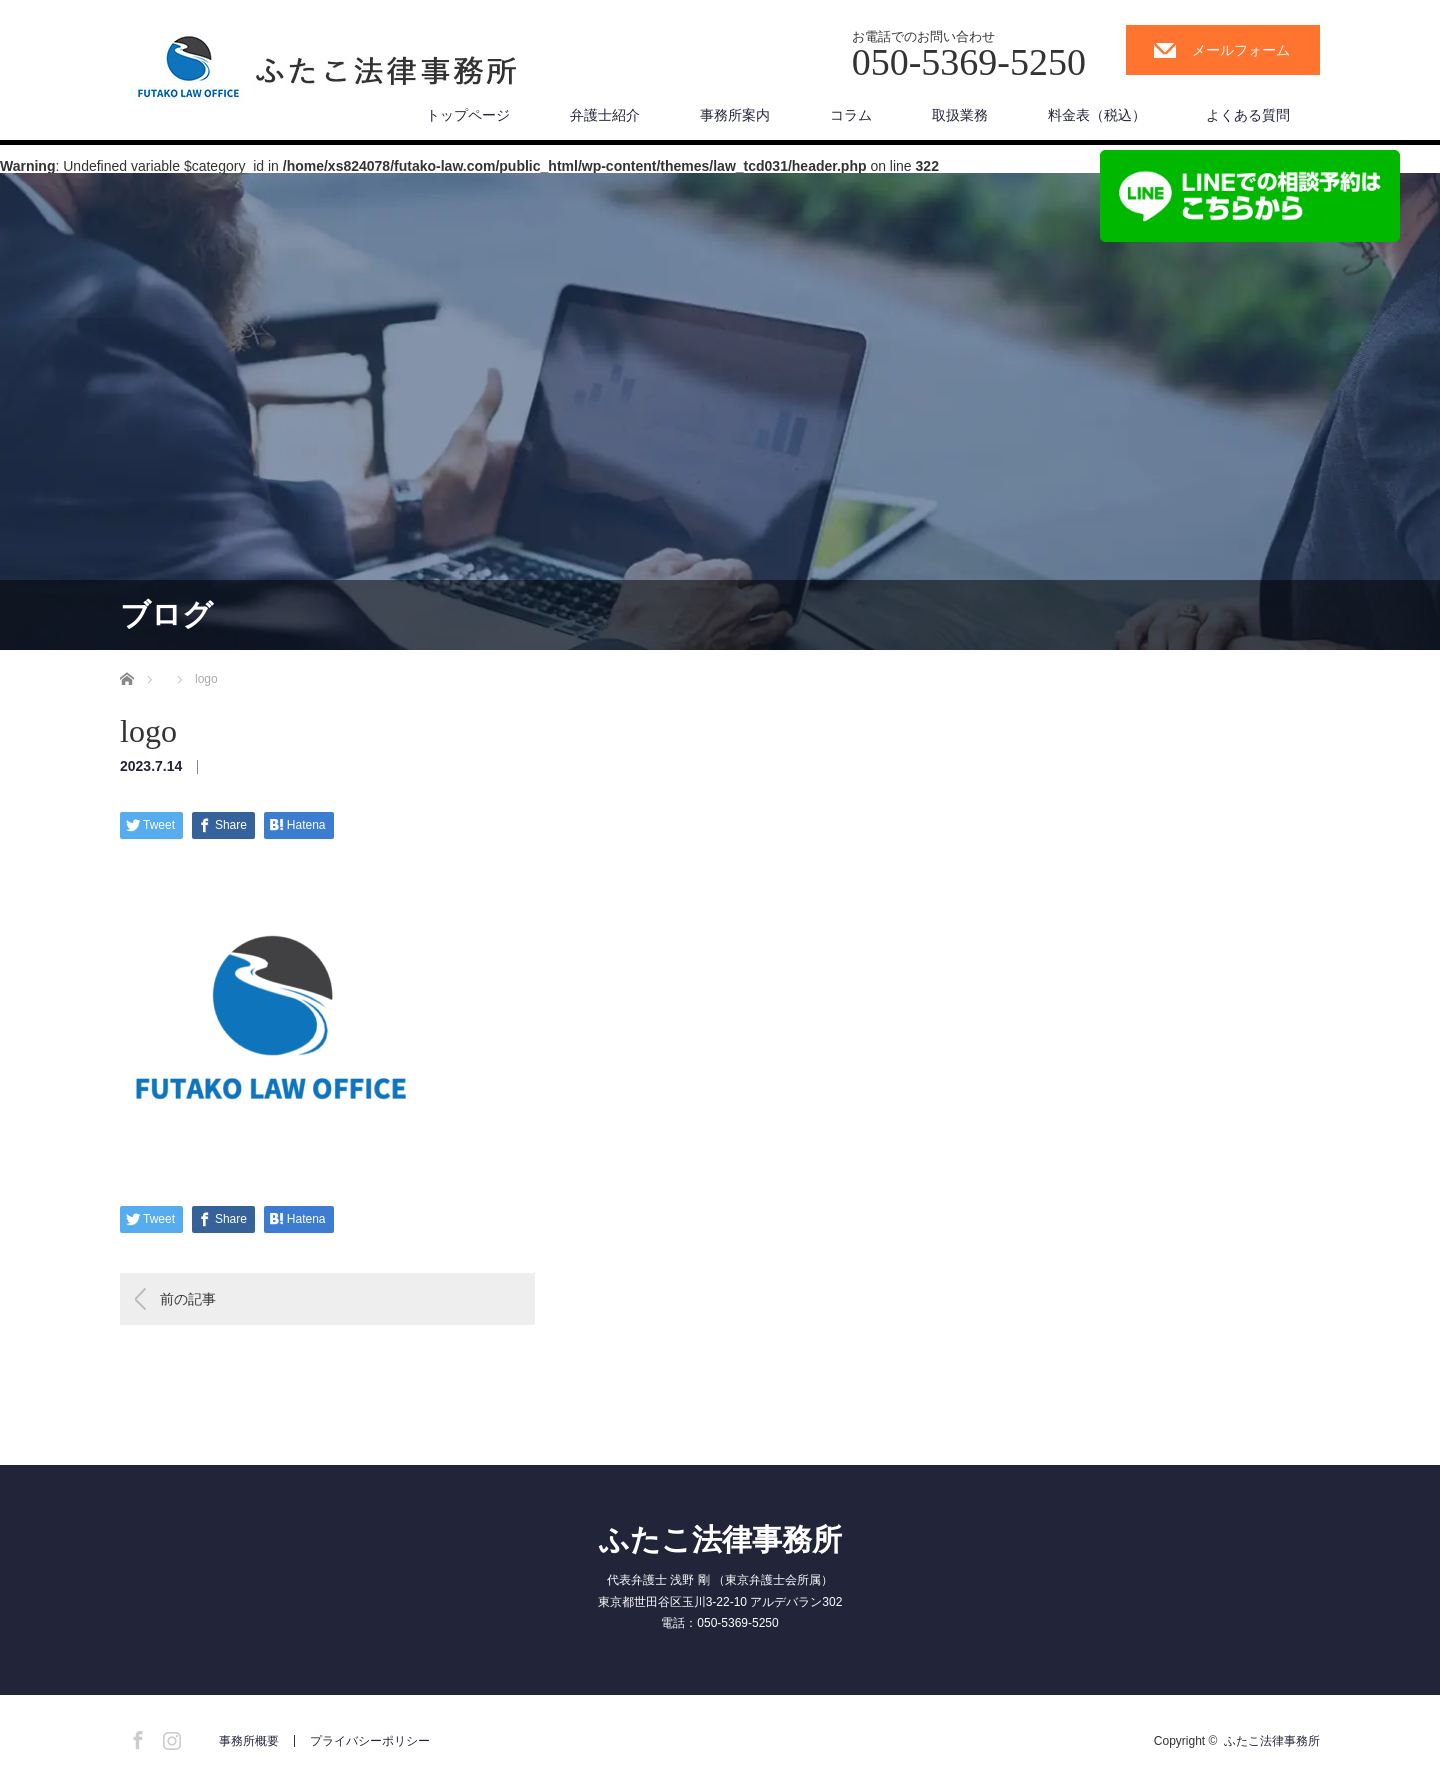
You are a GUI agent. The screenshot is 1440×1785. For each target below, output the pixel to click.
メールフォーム (1241, 50)
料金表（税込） (1097, 115)
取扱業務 (960, 115)
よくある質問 (1248, 115)
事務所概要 (249, 1741)
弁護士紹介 (605, 115)
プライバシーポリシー (370, 1741)
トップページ (468, 115)
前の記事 (188, 1299)
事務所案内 (735, 115)
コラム (851, 115)
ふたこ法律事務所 (720, 1539)
